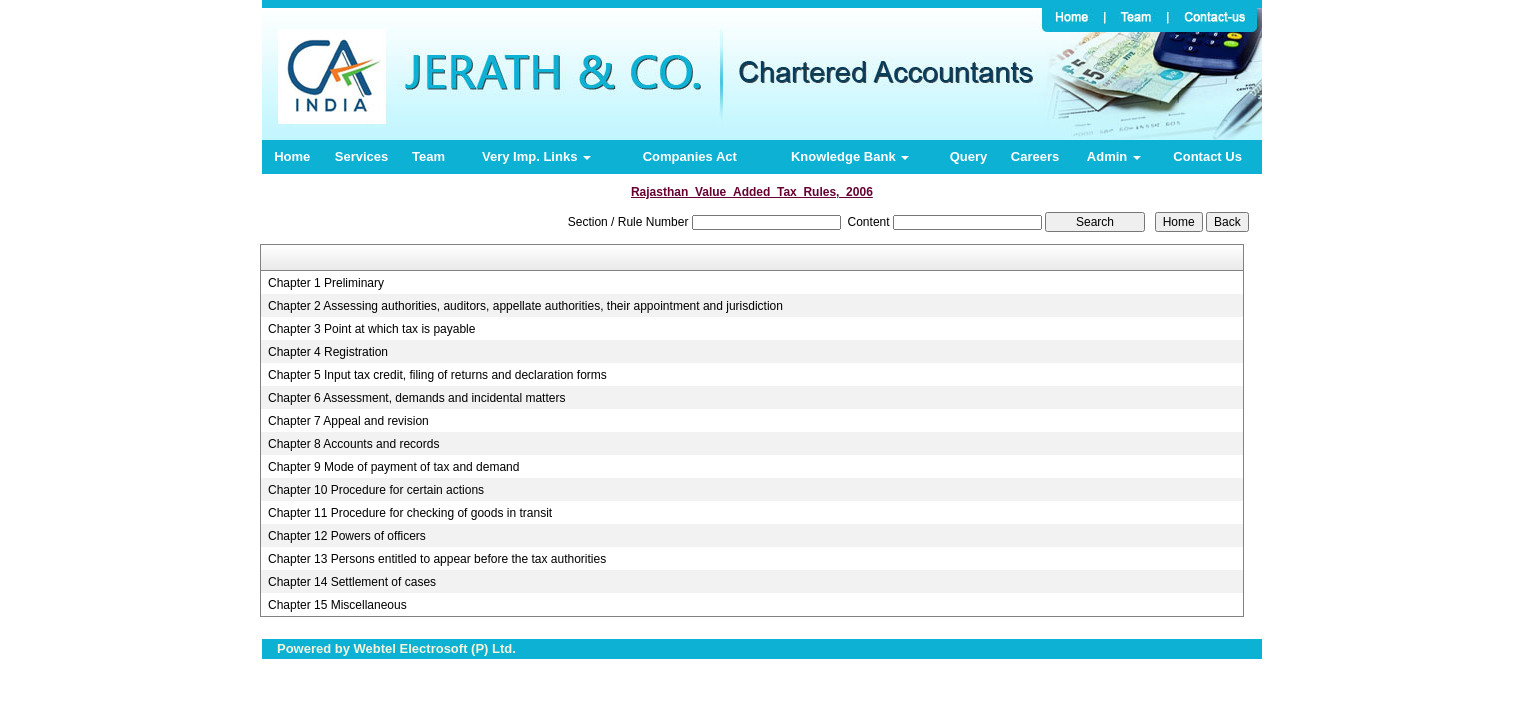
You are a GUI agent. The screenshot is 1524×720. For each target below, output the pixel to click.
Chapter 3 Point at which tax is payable (371, 329)
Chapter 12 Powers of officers (347, 536)
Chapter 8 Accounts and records (353, 444)
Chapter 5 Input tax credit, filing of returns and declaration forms (437, 375)
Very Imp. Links (536, 156)
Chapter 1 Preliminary (326, 283)
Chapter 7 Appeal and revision (348, 421)
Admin (1114, 156)
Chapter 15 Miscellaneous (337, 605)
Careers (1035, 156)
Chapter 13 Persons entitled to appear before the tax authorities (437, 559)
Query (969, 156)
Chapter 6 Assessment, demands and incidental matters (417, 398)
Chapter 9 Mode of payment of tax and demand (394, 467)
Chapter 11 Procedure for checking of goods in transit (410, 513)
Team (428, 156)
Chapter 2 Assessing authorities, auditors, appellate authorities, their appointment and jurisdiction (525, 306)
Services (362, 156)
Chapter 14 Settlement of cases (352, 582)
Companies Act (690, 156)
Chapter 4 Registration (328, 352)
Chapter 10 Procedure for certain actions (376, 490)
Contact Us (1207, 156)
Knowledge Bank (850, 156)
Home (292, 156)
